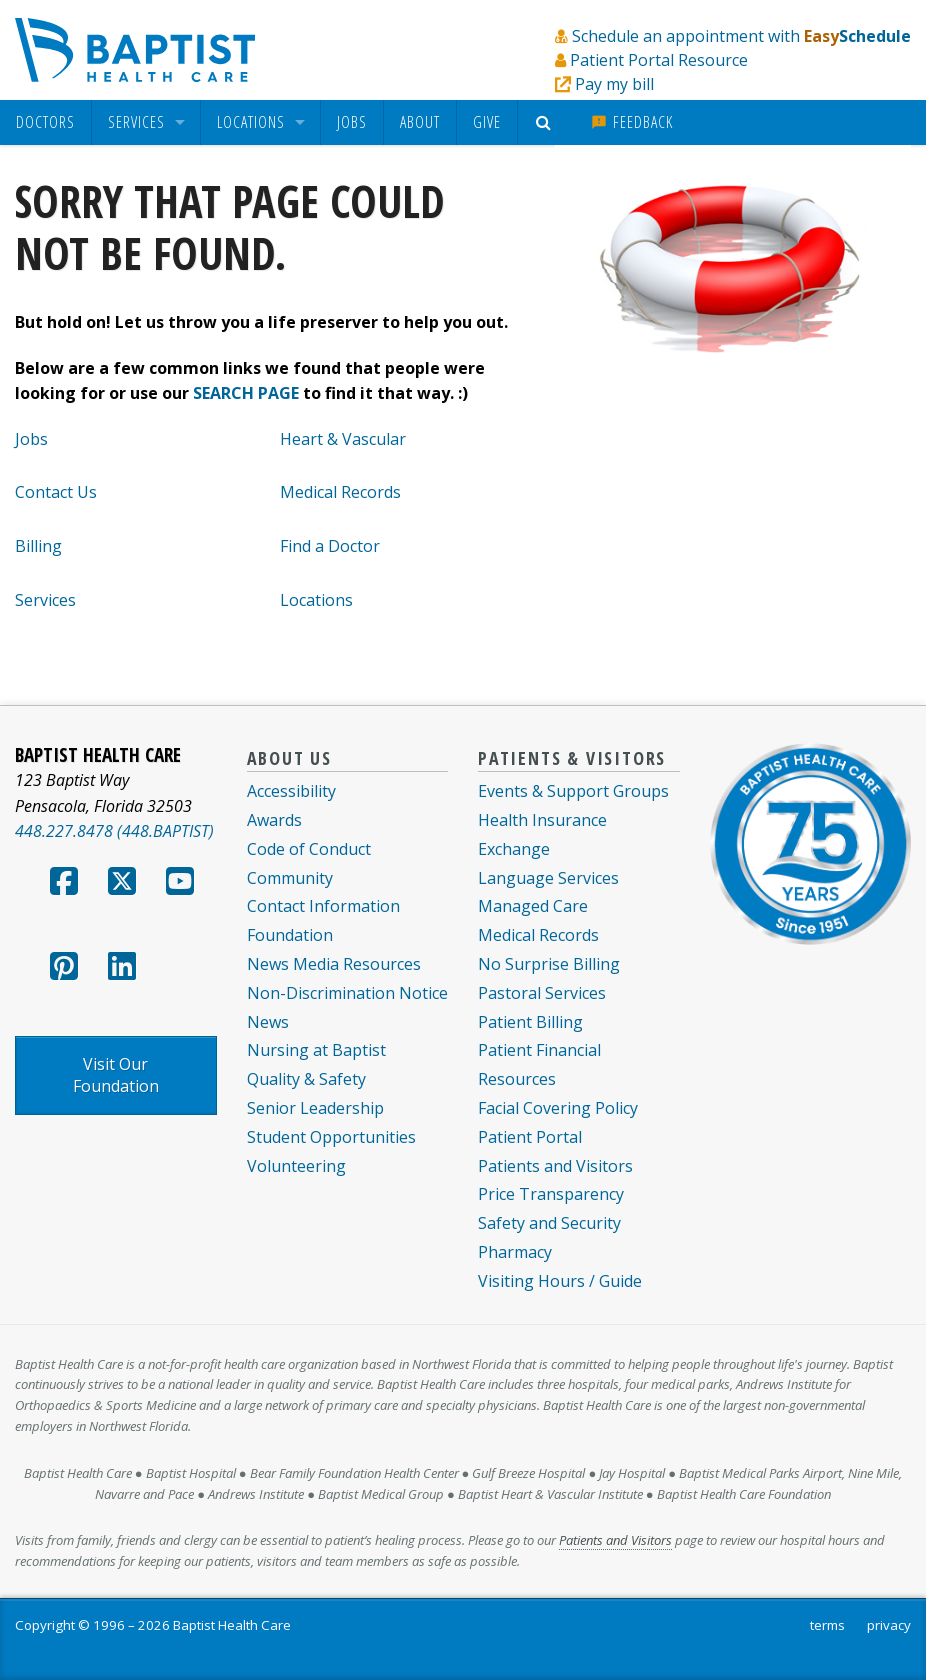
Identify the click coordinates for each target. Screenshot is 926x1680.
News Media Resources (334, 964)
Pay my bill (614, 84)
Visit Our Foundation (116, 1075)
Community (290, 878)
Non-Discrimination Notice (347, 993)
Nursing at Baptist (316, 1050)
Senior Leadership (315, 1108)
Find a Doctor (330, 546)
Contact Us (56, 492)
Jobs (352, 122)
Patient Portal (530, 1137)
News (268, 1022)
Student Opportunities (331, 1137)
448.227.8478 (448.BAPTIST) (114, 831)
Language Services (548, 878)
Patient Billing (530, 1022)
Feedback (632, 122)
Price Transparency (551, 1194)
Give (487, 122)
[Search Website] (546, 122)
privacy (889, 1625)
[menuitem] (45, 122)
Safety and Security (549, 1223)
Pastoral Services (542, 993)
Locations (251, 122)
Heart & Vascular (343, 439)
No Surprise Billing (549, 964)
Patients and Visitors (555, 1166)
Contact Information (323, 906)
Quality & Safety (306, 1079)
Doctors (45, 122)
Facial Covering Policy (558, 1108)
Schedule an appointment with (741, 36)
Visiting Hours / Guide (560, 1281)
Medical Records (340, 492)
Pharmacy (515, 1252)
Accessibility (291, 791)
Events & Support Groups (573, 791)
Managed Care (533, 906)
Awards (274, 820)
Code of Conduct (309, 849)
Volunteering (296, 1166)
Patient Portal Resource (659, 60)
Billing (38, 546)
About (420, 122)
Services (136, 122)
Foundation (290, 935)
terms (827, 1625)
